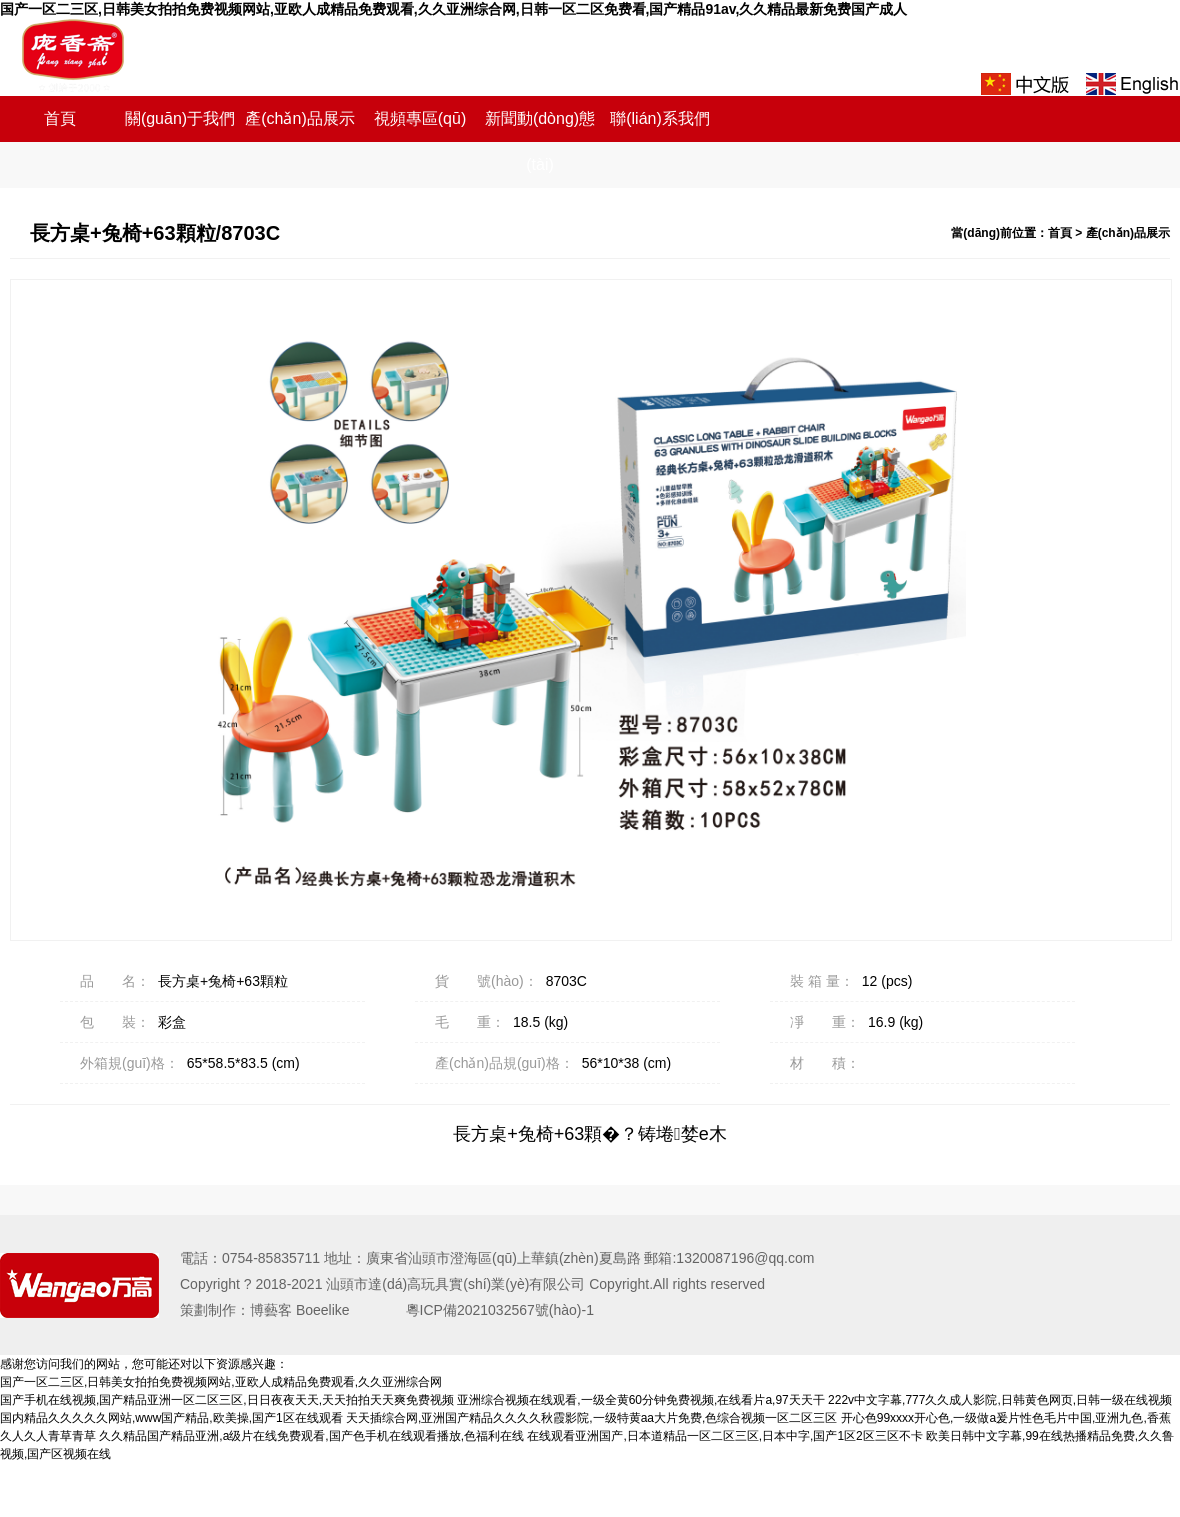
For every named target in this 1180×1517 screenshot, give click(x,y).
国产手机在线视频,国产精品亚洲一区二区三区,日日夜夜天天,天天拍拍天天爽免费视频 (227, 1400)
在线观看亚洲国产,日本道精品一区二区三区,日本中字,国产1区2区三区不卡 (724, 1436)
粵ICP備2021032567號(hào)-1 (486, 1310)
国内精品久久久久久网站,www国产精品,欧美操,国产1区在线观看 (171, 1418)
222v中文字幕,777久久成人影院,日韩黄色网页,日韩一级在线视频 (1000, 1400)
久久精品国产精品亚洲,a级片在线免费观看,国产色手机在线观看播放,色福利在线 (311, 1436)
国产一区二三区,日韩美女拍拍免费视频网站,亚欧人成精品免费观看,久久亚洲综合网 (221, 1382)
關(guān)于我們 (180, 118)
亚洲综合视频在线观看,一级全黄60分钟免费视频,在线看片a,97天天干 (640, 1400)
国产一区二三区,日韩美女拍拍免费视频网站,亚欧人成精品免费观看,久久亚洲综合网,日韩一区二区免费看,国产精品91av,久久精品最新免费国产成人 (453, 9)
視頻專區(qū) (420, 118)
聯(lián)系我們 (660, 118)
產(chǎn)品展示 (299, 118)
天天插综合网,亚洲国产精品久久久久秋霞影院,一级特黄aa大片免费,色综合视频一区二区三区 (591, 1418)
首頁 (60, 118)
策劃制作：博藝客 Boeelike (279, 1310)
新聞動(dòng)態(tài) (540, 141)
